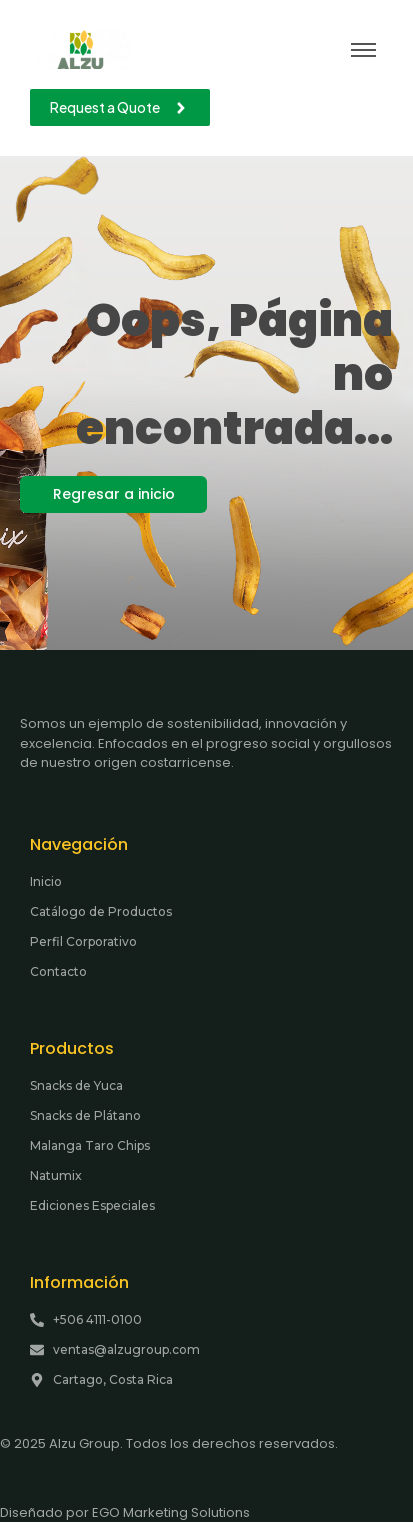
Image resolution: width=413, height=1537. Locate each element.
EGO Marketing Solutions (171, 1512)
